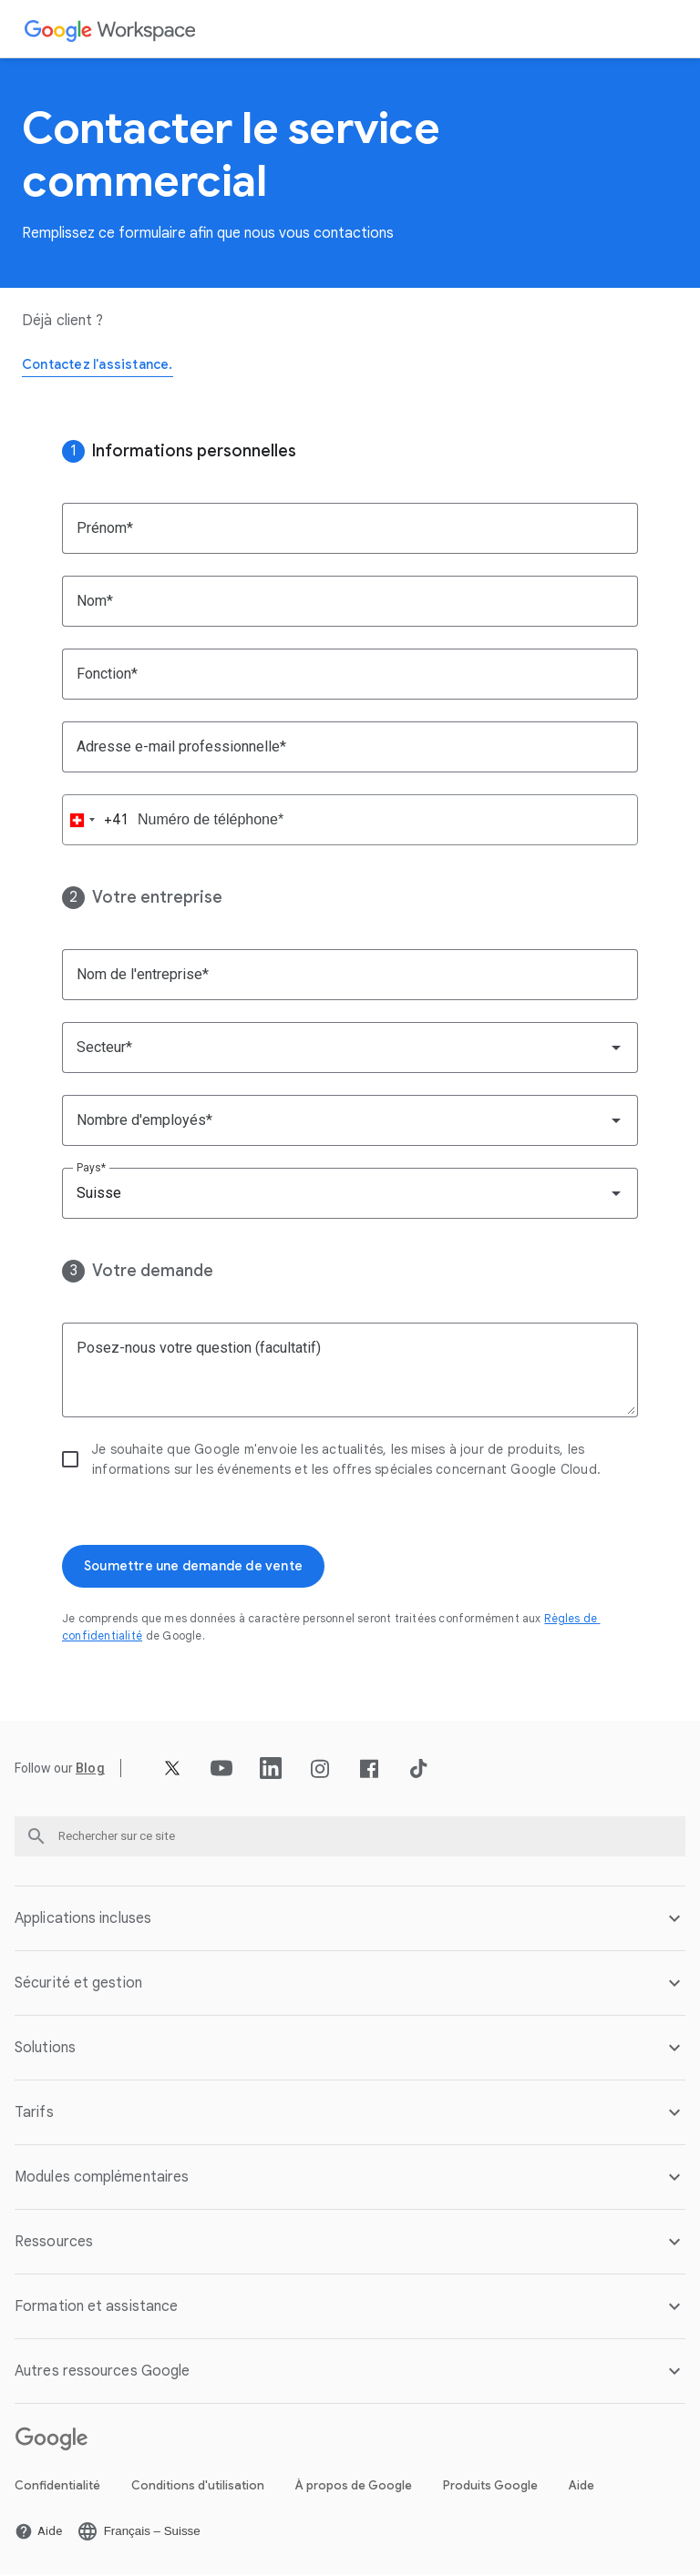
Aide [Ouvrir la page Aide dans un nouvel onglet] (581, 2487)
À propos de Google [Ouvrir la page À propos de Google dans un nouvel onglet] (353, 2487)
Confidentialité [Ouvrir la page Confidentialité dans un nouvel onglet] (57, 2487)
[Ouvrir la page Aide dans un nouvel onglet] (38, 2533)
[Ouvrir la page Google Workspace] (111, 29)
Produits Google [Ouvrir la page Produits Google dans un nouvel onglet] (490, 2487)
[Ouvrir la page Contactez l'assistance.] (106, 365)
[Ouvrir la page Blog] (90, 1770)
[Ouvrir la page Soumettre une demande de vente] (207, 1568)
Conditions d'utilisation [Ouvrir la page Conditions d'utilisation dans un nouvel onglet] (197, 2487)
